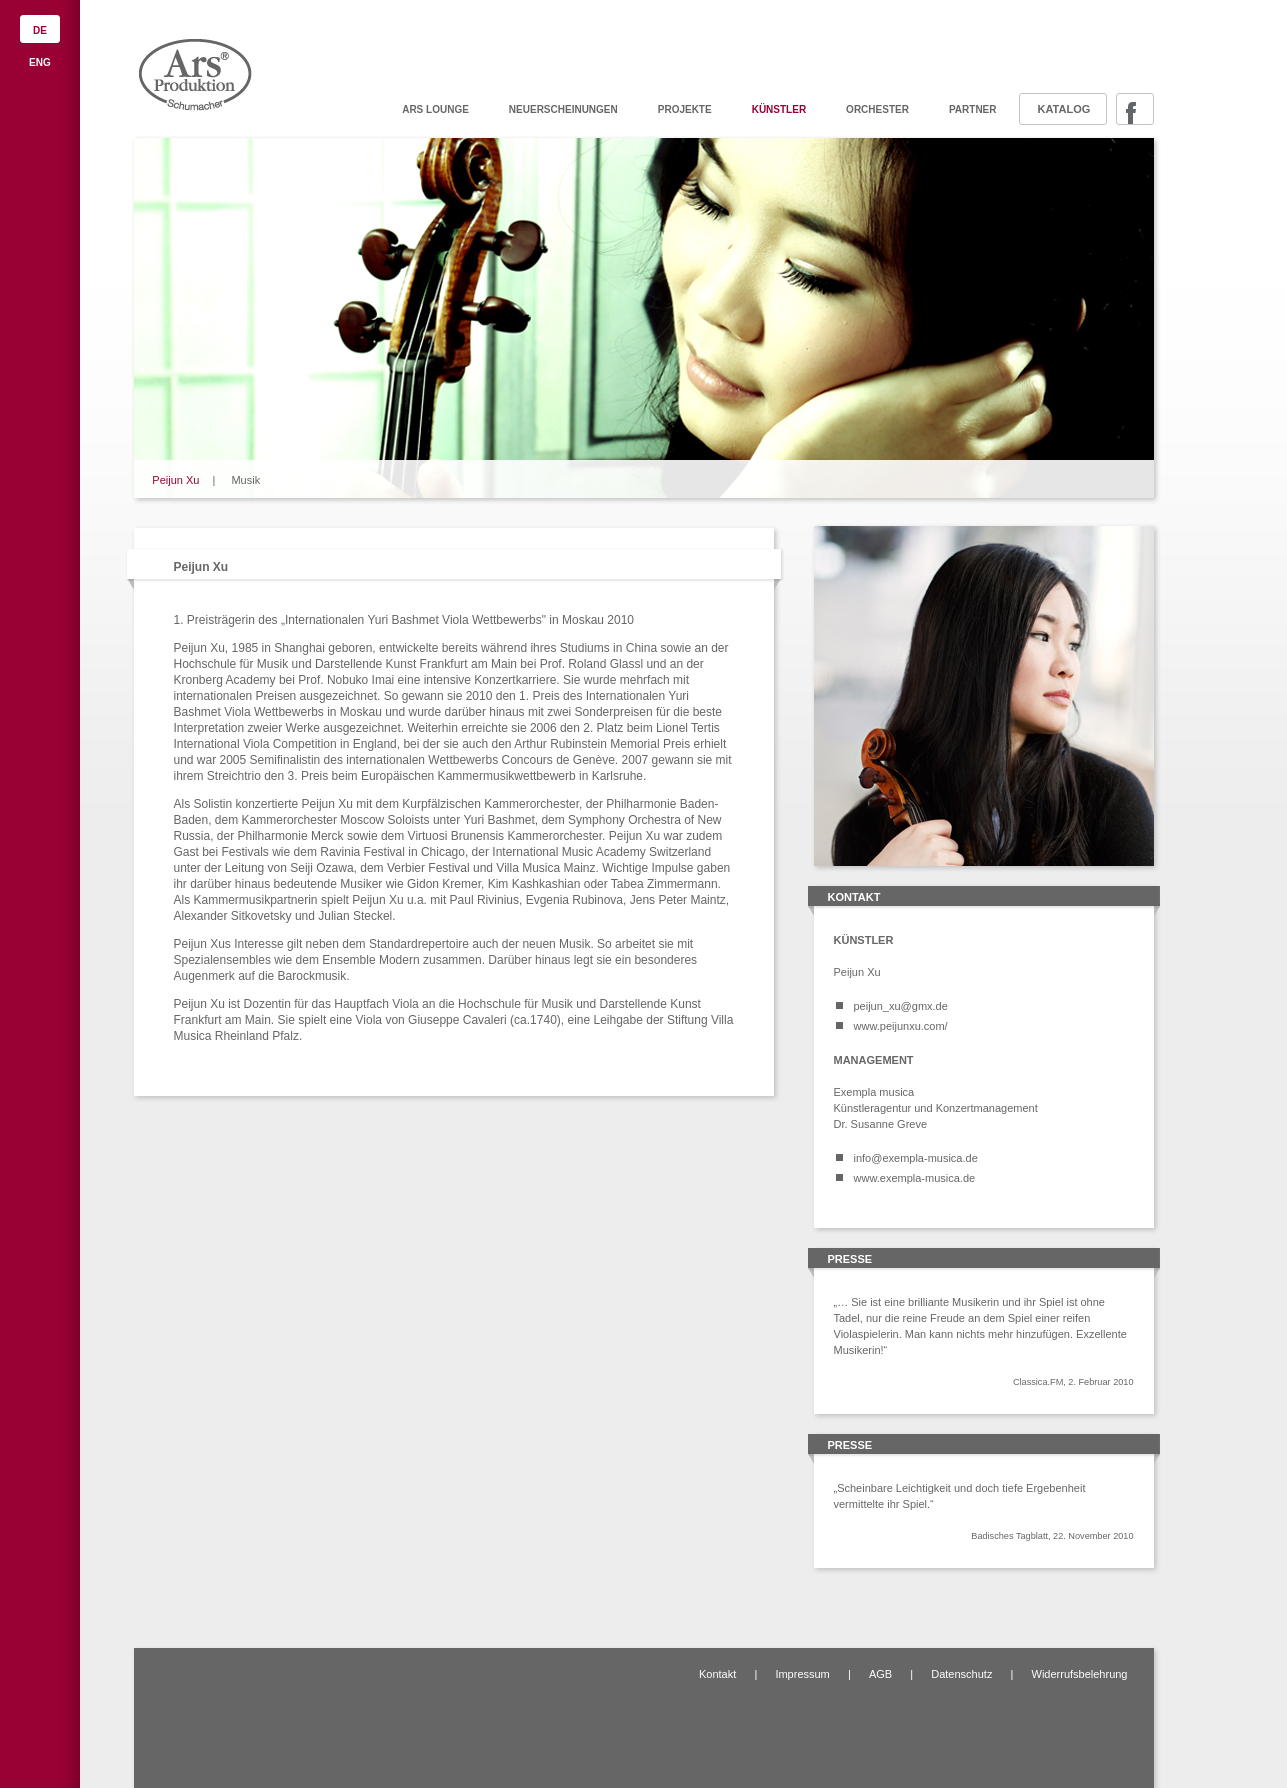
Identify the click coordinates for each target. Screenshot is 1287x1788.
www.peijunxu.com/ (901, 1026)
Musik (245, 480)
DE (40, 30)
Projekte (685, 109)
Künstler (779, 109)
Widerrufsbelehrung (1080, 1674)
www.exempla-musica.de (915, 1178)
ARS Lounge (435, 109)
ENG (40, 62)
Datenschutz (961, 1674)
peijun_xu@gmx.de (901, 1006)
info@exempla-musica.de (916, 1158)
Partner (973, 109)
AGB (880, 1674)
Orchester (877, 109)
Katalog (1064, 109)
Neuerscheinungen (563, 109)
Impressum (802, 1674)
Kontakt (717, 1674)
